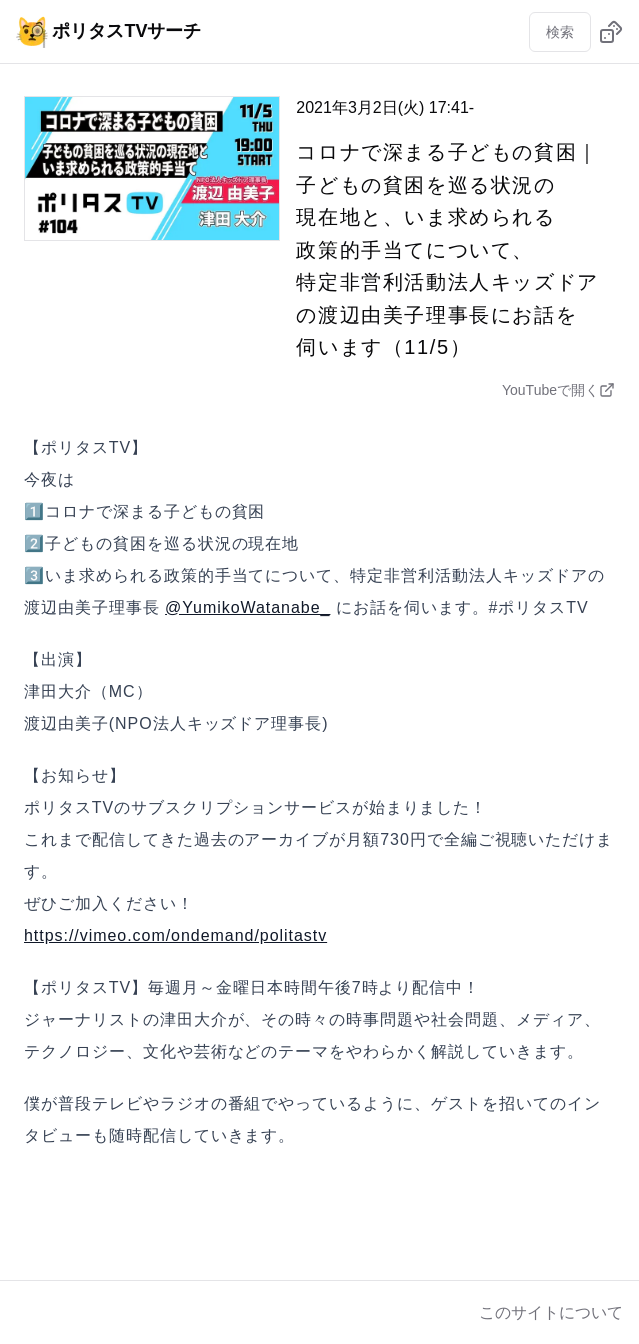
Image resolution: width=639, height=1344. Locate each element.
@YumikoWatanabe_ (247, 607)
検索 (560, 32)
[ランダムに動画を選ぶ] (611, 32)
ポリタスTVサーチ (108, 31)
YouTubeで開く (558, 390)
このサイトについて (551, 1312)
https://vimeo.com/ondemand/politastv (175, 935)
